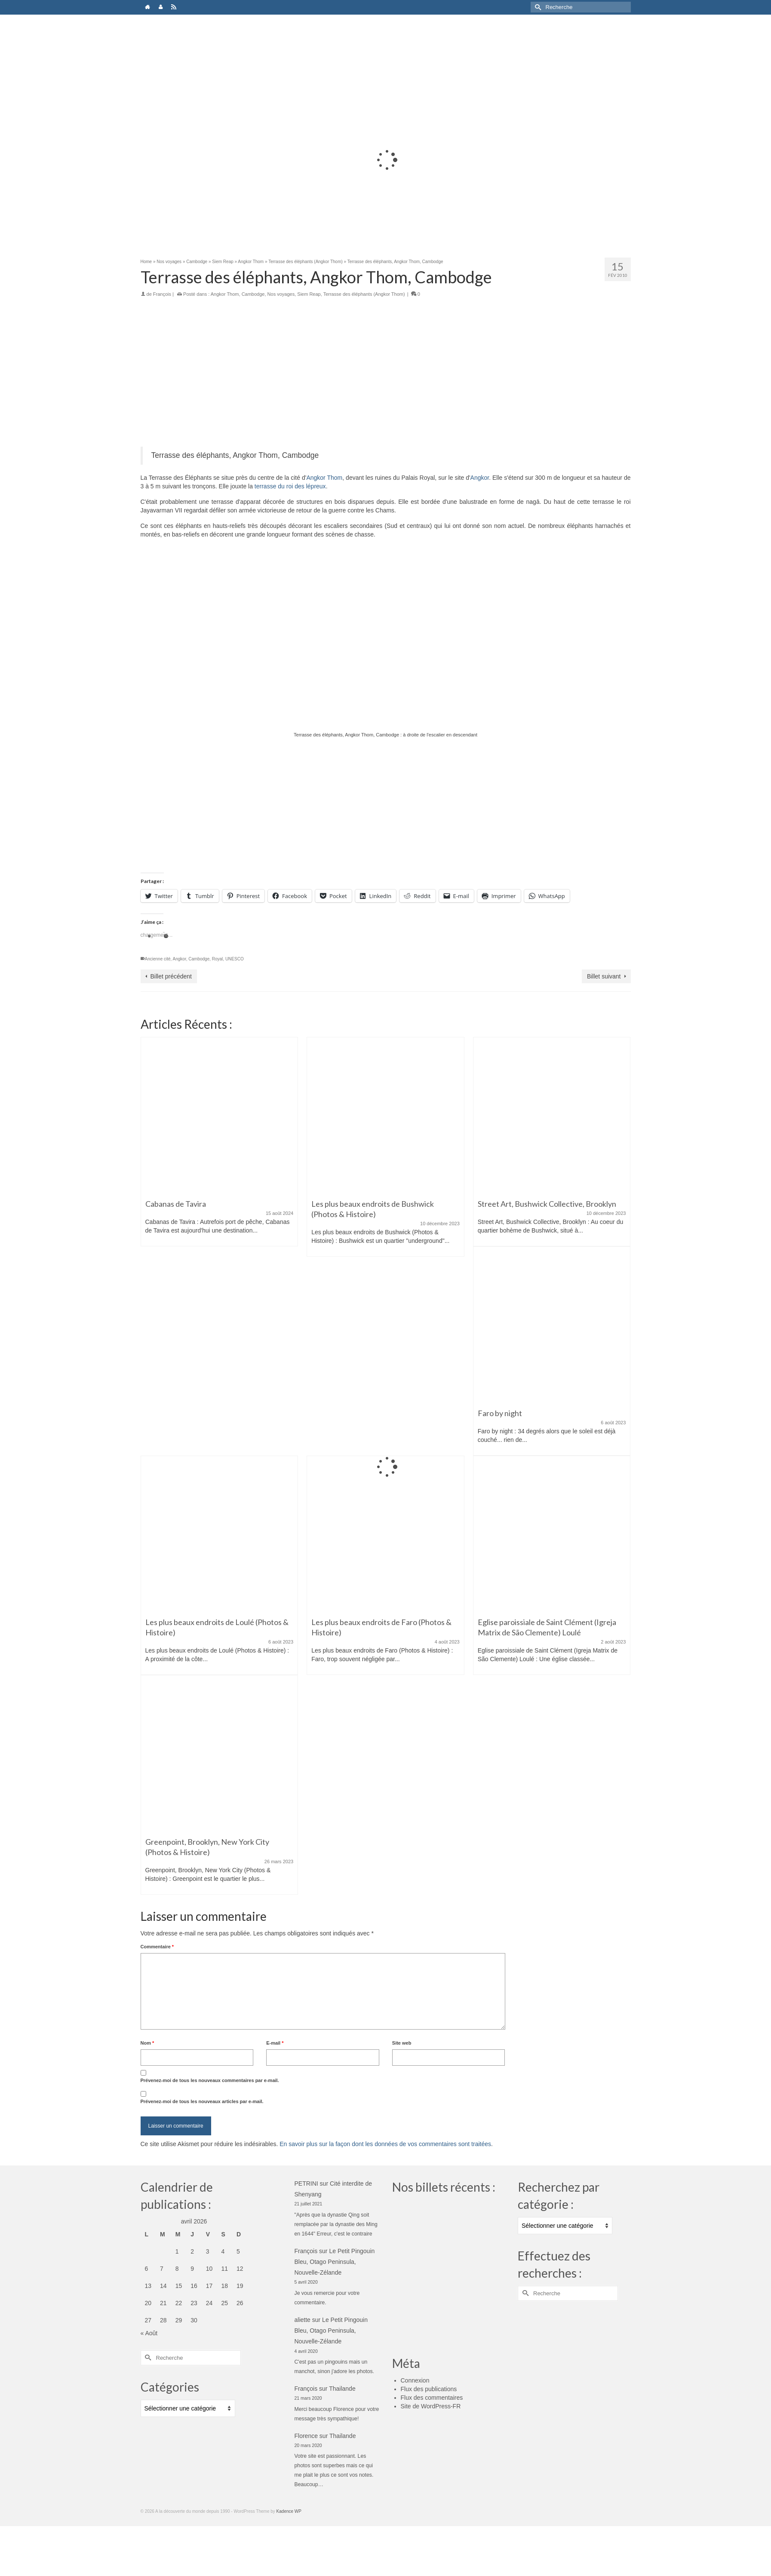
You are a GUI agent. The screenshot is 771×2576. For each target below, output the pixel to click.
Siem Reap (308, 294)
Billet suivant (604, 976)
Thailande (342, 2388)
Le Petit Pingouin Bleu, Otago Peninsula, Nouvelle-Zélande (335, 2262)
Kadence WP (288, 2511)
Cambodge (253, 294)
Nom (147, 2042)
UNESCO (234, 959)
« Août (149, 2333)
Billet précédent (171, 976)
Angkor (479, 477)
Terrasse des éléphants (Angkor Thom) (364, 294)
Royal (217, 959)
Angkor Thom (225, 294)
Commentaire (157, 1946)
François (162, 294)
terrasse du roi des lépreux (290, 486)
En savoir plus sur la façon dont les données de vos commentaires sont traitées (385, 2144)
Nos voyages (281, 294)
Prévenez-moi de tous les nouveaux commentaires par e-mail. (210, 2080)
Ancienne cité (158, 959)
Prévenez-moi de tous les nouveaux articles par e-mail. (202, 2101)
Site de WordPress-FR (431, 2406)
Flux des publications (429, 2389)
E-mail (274, 2042)
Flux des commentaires (432, 2397)
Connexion (415, 2380)
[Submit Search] (537, 7)
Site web (402, 2042)
